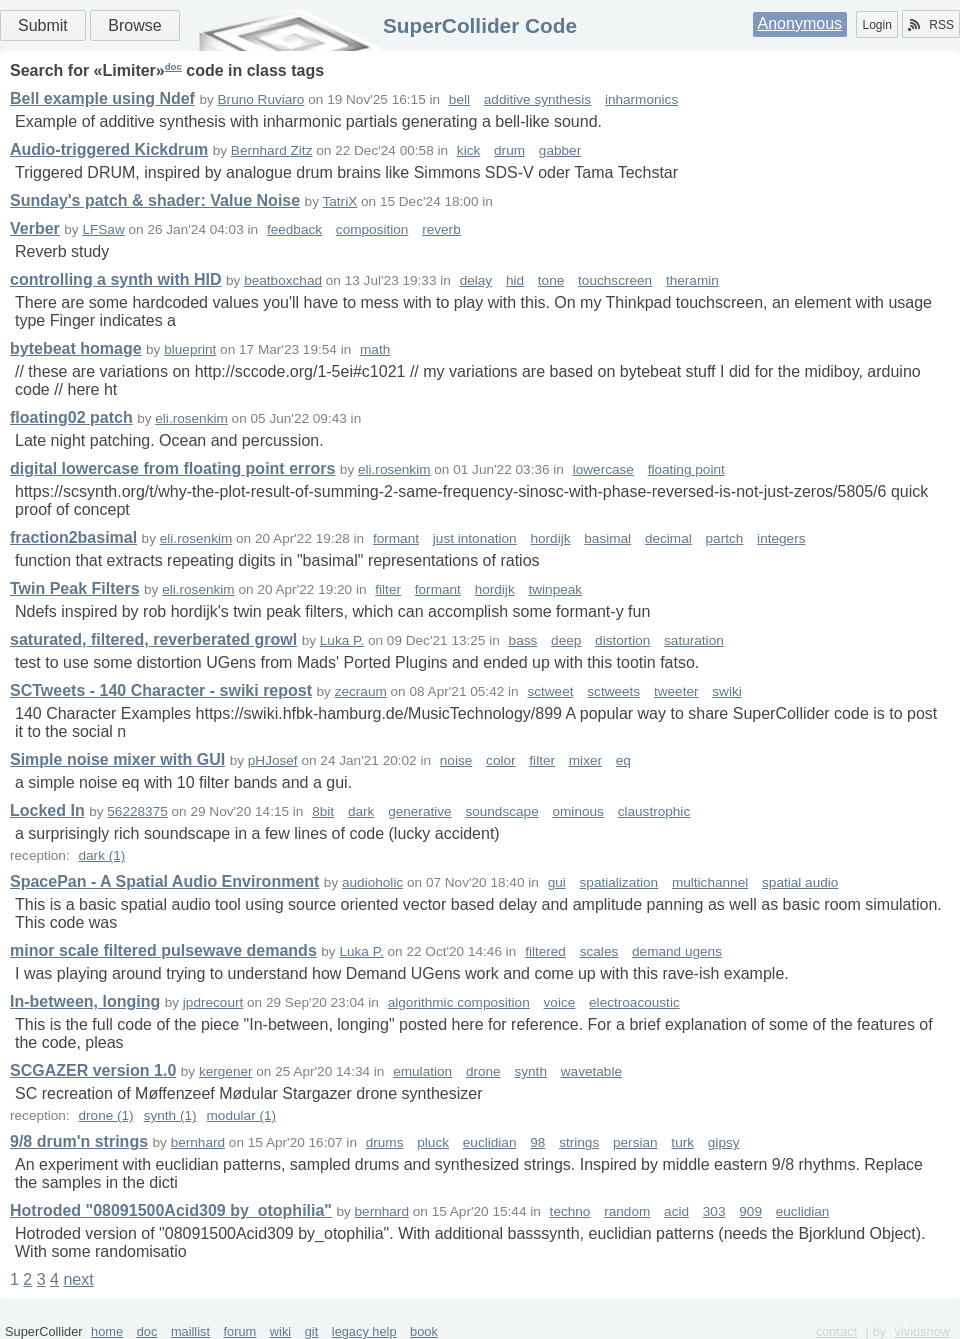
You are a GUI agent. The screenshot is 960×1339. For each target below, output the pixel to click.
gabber (560, 150)
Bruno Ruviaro (261, 99)
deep (566, 640)
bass (523, 640)
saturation (694, 640)
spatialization (619, 882)
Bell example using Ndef (102, 98)
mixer (585, 760)
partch (725, 538)
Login (876, 25)
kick (468, 150)
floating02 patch (71, 417)
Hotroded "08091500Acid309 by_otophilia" (171, 1210)
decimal (668, 538)
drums (385, 1142)
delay (476, 280)
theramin (692, 280)
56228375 (137, 811)
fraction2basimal (73, 537)
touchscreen (615, 280)
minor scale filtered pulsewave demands (163, 950)
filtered (545, 951)
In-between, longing (85, 1001)
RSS (931, 25)
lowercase (603, 469)
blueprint (190, 349)
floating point (686, 469)
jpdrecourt (213, 1002)
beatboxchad (283, 280)
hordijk (550, 538)
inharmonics (641, 99)
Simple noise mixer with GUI (117, 759)
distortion (622, 640)
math (375, 349)
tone (551, 280)
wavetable (591, 1071)
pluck (433, 1142)
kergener (226, 1071)
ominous (577, 811)
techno (570, 1211)
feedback (294, 229)
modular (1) (242, 1115)
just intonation (475, 538)
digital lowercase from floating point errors (172, 468)
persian (635, 1142)
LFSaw (103, 229)
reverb (441, 229)
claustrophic (654, 811)
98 (537, 1142)
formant (396, 538)
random (627, 1211)
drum (509, 150)
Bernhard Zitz (272, 150)
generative (419, 811)
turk (682, 1142)
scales (599, 951)
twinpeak (555, 589)
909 (750, 1211)
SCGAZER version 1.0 (93, 1070)
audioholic (372, 882)
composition (372, 229)
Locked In (47, 810)
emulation (422, 1071)
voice (560, 1002)
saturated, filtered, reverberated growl (153, 639)
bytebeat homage (76, 348)
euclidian (490, 1142)
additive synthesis (537, 99)
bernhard (198, 1142)
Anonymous (800, 23)
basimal (607, 538)
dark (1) (101, 855)
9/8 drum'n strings (79, 1141)
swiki (726, 691)
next (78, 1279)
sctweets (613, 691)
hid (515, 280)
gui (557, 882)
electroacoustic (634, 1002)
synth (530, 1071)
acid (676, 1211)
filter (388, 589)
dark (361, 811)
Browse (134, 25)
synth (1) (170, 1115)
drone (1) (105, 1115)
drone (483, 1071)
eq (623, 760)
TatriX (339, 201)
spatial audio (800, 882)
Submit (43, 25)
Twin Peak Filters (75, 588)
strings (579, 1142)
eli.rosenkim (191, 418)
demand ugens (677, 951)
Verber (35, 228)
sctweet (550, 691)
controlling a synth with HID (116, 279)
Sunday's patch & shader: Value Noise (155, 200)
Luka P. (342, 640)
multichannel (710, 882)
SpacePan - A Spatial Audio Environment (164, 881)
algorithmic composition (459, 1002)
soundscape (501, 811)
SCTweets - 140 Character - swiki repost (161, 690)
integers (781, 538)
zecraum (361, 691)
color (500, 760)
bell (459, 99)
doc (173, 66)
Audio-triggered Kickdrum (109, 149)
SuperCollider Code (480, 25)
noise (456, 760)
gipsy (724, 1142)
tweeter (676, 691)
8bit (323, 811)
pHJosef (273, 760)
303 (714, 1211)
